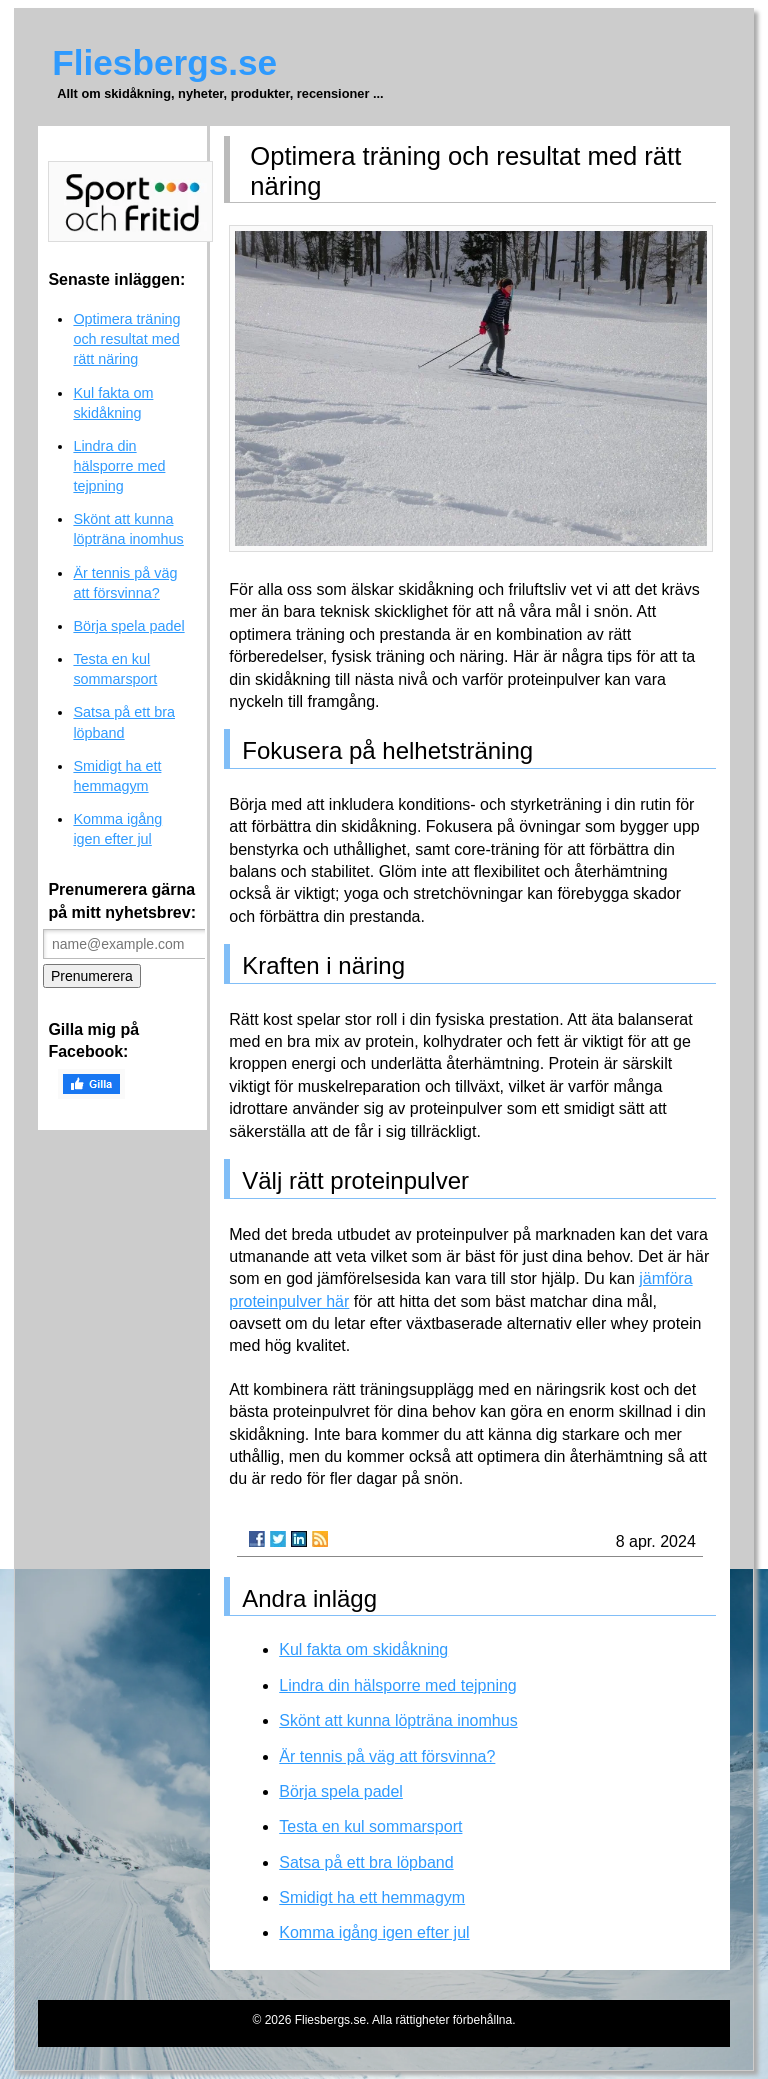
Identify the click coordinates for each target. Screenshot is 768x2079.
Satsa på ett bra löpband (366, 1862)
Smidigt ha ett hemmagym (372, 1897)
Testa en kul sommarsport (370, 1826)
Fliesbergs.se (164, 62)
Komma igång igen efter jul (374, 1932)
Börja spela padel (341, 1791)
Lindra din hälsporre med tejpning (397, 1685)
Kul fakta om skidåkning (363, 1649)
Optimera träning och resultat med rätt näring (126, 339)
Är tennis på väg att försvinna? (387, 1756)
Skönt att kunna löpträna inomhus (398, 1720)
